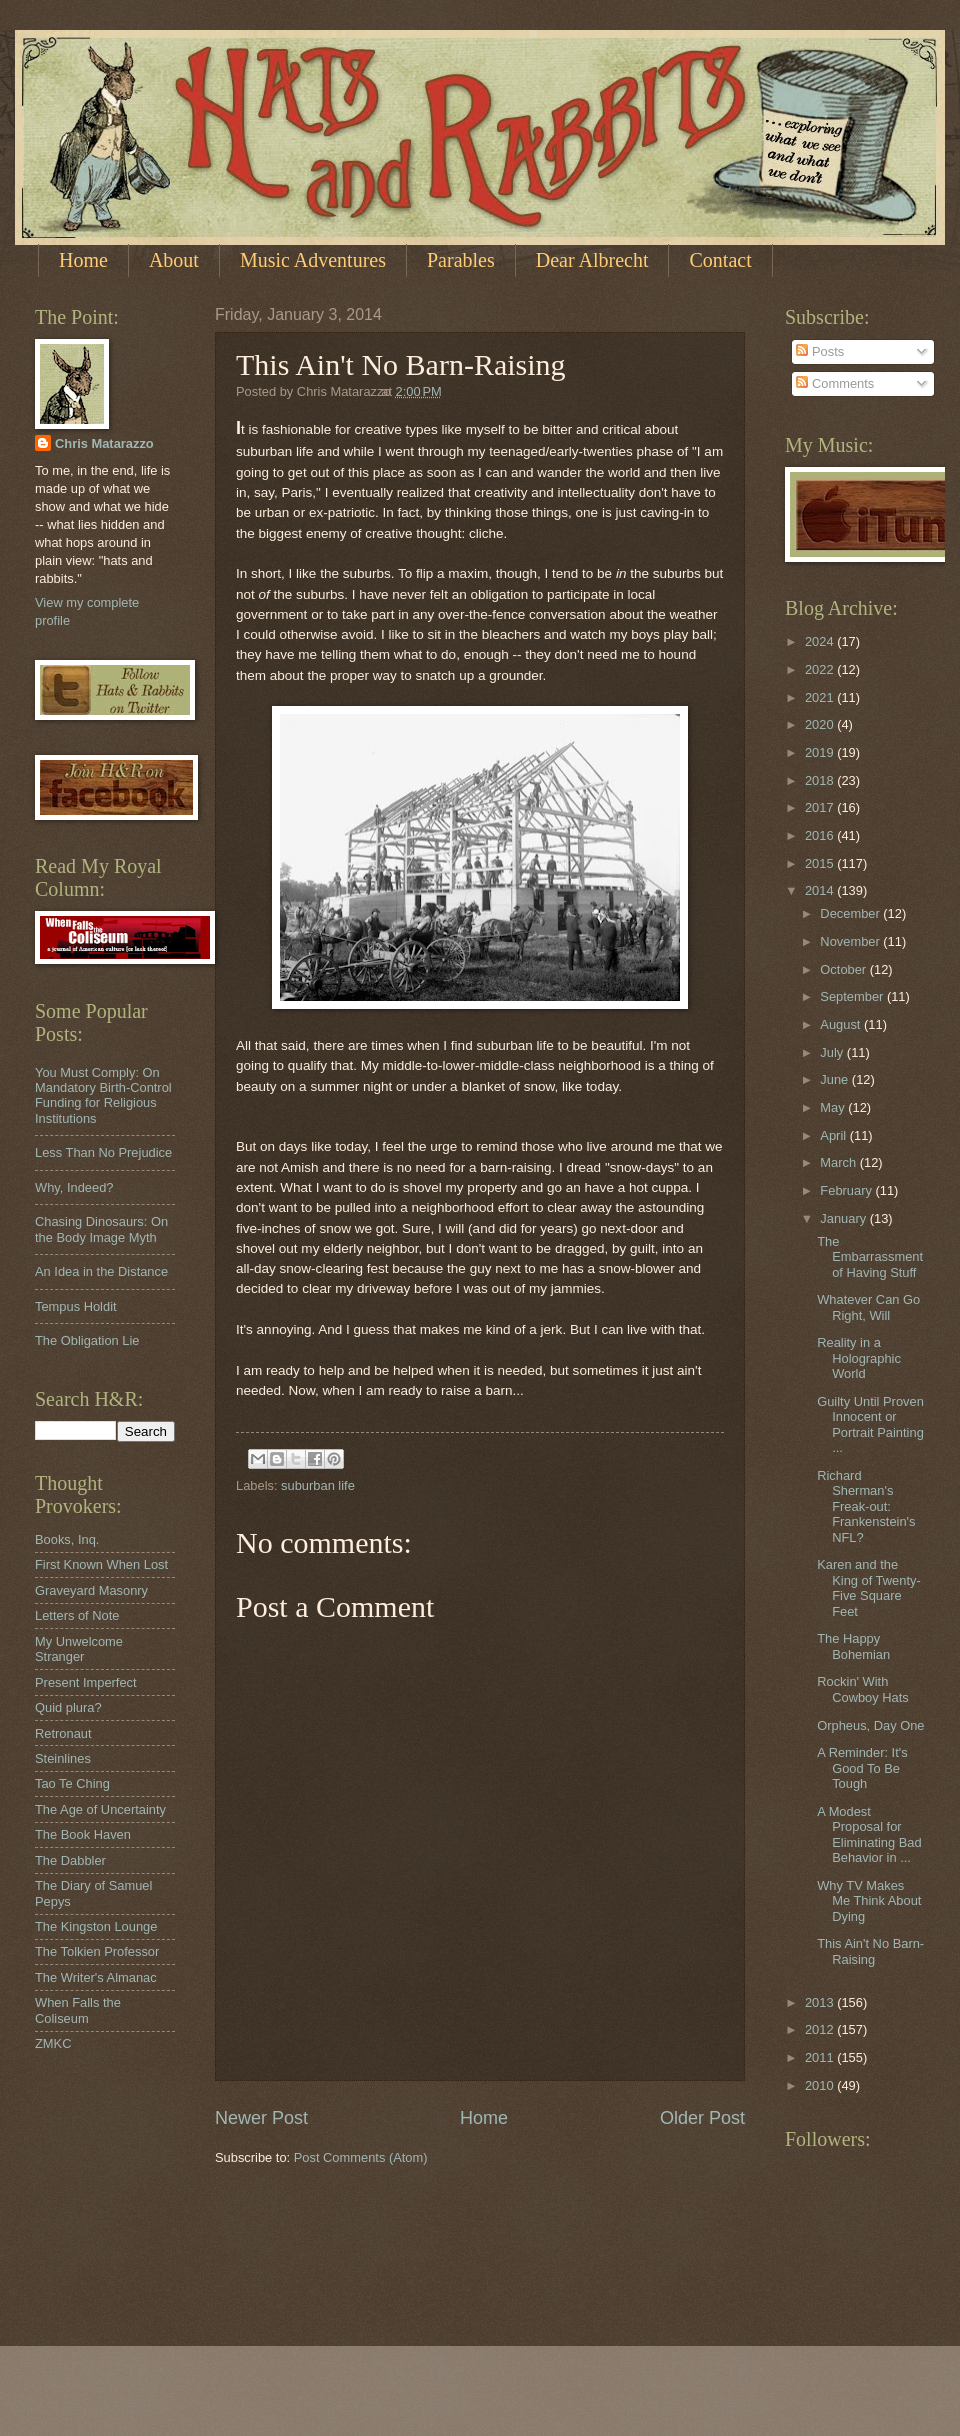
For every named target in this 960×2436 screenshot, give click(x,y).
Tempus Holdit (76, 1306)
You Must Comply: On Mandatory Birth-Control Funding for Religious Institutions (103, 1095)
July (833, 1052)
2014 (821, 890)
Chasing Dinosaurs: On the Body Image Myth (101, 1229)
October (844, 969)
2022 (821, 669)
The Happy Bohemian (853, 1646)
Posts (820, 351)
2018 (821, 780)
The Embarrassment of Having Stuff (870, 1257)
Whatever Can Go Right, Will (868, 1307)
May (834, 1107)
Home (83, 260)
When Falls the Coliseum (78, 2010)
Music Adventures (313, 260)
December (851, 913)
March (839, 1162)
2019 (821, 752)
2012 (821, 2029)
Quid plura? (68, 1707)
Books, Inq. (67, 1539)
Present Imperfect (86, 1682)
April (834, 1135)
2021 (821, 697)
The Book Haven (83, 1834)
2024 (821, 641)
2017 (821, 807)
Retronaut (63, 1733)
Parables (461, 260)
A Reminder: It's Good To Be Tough (862, 1768)
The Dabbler (70, 1860)
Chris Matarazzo (104, 443)
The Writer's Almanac (96, 1977)
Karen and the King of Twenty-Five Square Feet (869, 1587)
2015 (821, 863)
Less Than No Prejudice (103, 1152)
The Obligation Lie (87, 1340)
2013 (821, 2002)
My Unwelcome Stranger (79, 1649)
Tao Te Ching (72, 1783)
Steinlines (63, 1758)
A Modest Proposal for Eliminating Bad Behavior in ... (869, 1834)
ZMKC (53, 2043)
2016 (821, 835)
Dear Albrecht (592, 260)
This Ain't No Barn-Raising (870, 1951)
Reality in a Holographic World (859, 1358)
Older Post (702, 2118)
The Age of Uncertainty (100, 1809)
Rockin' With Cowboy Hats (863, 1689)
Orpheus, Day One (870, 1725)
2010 (821, 2085)
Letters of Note (77, 1615)
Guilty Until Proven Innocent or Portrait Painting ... (870, 1424)
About (174, 260)
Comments (835, 383)
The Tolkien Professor (97, 1951)
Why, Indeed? (74, 1187)
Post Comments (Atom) (361, 2157)
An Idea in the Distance (101, 1271)
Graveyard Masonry (91, 1590)
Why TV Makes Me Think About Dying (869, 1901)
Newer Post (261, 2118)
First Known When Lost (101, 1564)
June (836, 1079)
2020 (821, 724)
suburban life (318, 1485)
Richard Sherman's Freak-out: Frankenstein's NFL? (866, 1506)
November (851, 941)
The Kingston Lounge (96, 1926)
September (853, 996)
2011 (821, 2057)
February (847, 1190)
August (842, 1024)
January (844, 1218)
